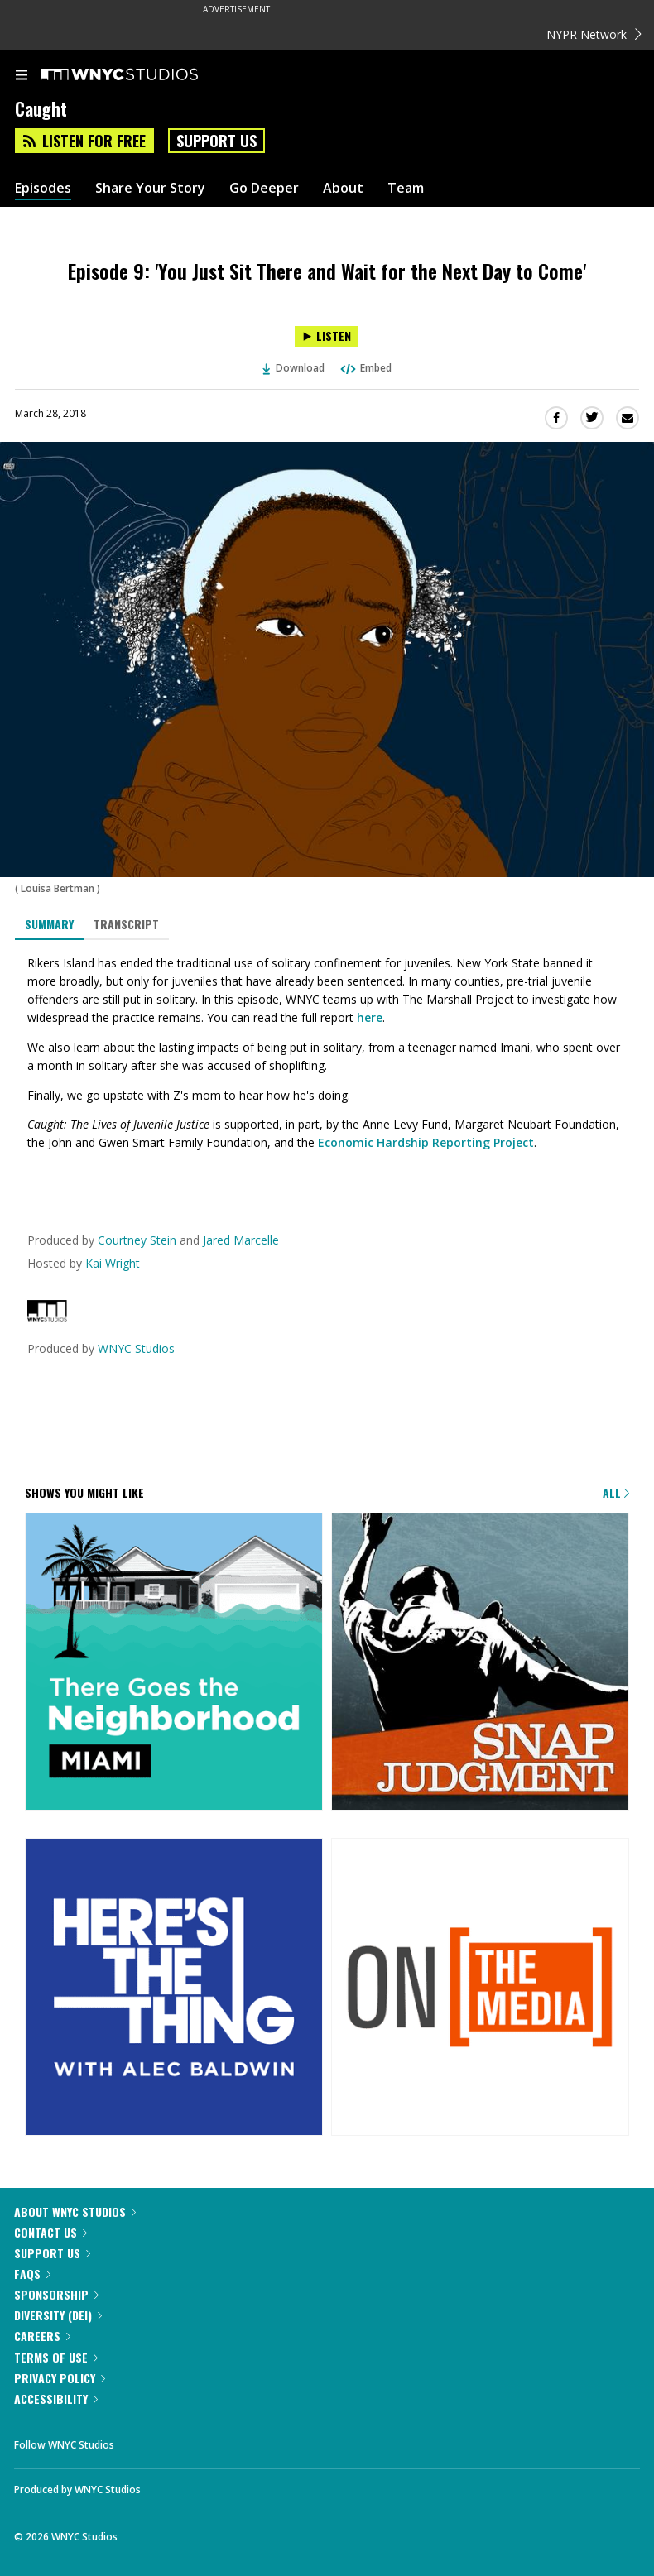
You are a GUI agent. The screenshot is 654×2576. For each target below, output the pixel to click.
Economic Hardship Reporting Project (426, 1142)
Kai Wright (112, 1263)
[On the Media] (480, 1988)
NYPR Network (594, 34)
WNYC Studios (136, 1348)
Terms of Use (56, 2357)
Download (293, 368)
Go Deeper (264, 188)
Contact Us (50, 2232)
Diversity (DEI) (58, 2315)
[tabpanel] (327, 1053)
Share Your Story (150, 188)
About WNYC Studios (75, 2211)
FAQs (32, 2273)
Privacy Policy (59, 2378)
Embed (365, 368)
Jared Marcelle (241, 1240)
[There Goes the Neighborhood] (174, 1663)
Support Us (216, 140)
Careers (42, 2335)
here (369, 1017)
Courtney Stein (137, 1240)
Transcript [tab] (126, 924)
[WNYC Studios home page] (140, 75)
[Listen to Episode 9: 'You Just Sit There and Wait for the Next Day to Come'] (326, 336)
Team (405, 188)
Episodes (43, 188)
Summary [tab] (49, 924)
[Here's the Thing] (174, 1988)
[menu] (21, 76)
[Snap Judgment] (480, 1663)
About (343, 188)
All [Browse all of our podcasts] (616, 1492)
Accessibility (56, 2398)
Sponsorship (56, 2294)
